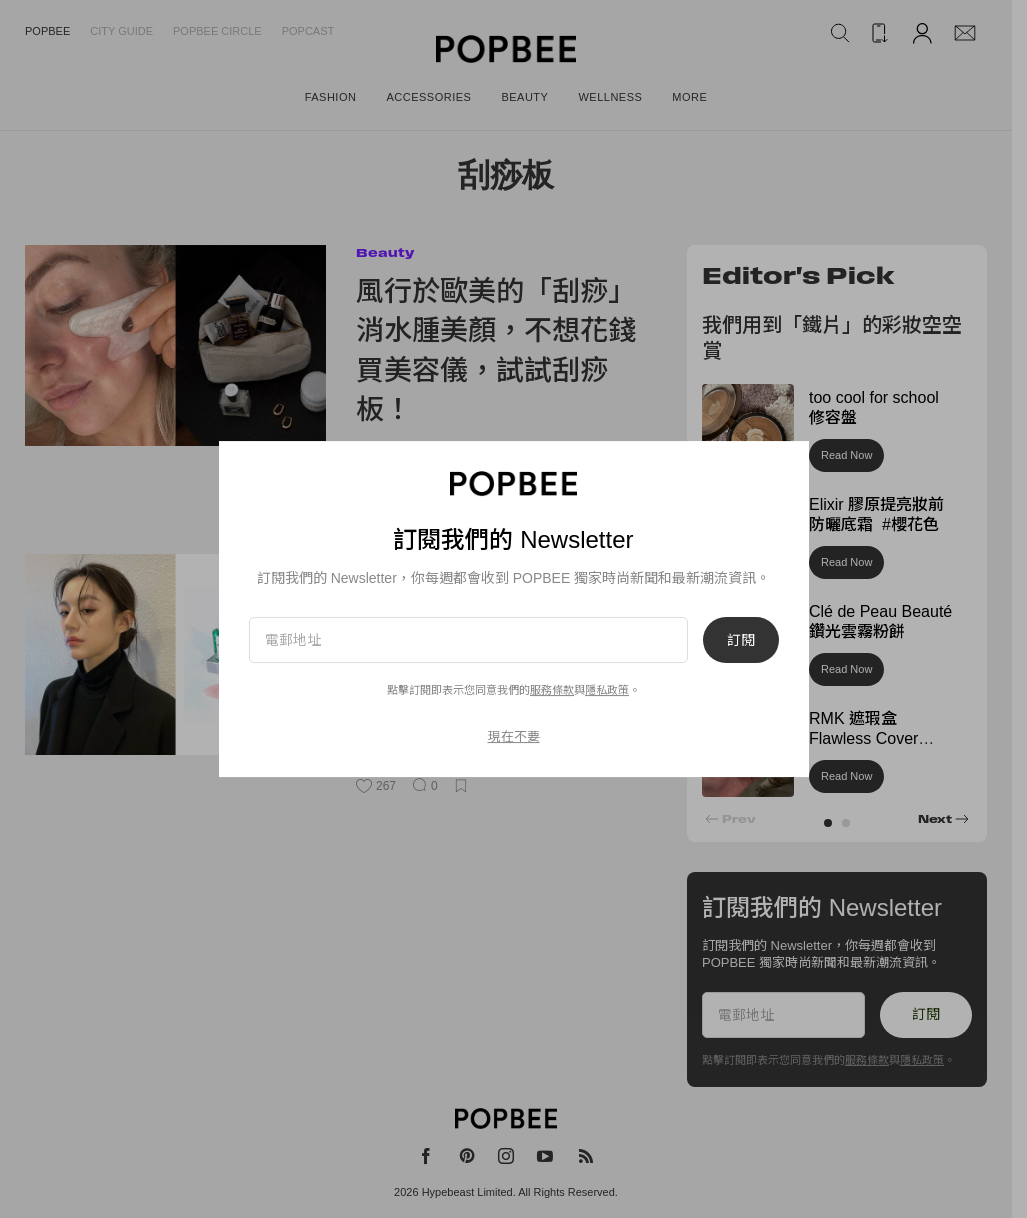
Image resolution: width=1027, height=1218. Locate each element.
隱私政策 (607, 690)
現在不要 (513, 736)
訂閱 (741, 640)
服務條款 (552, 690)
